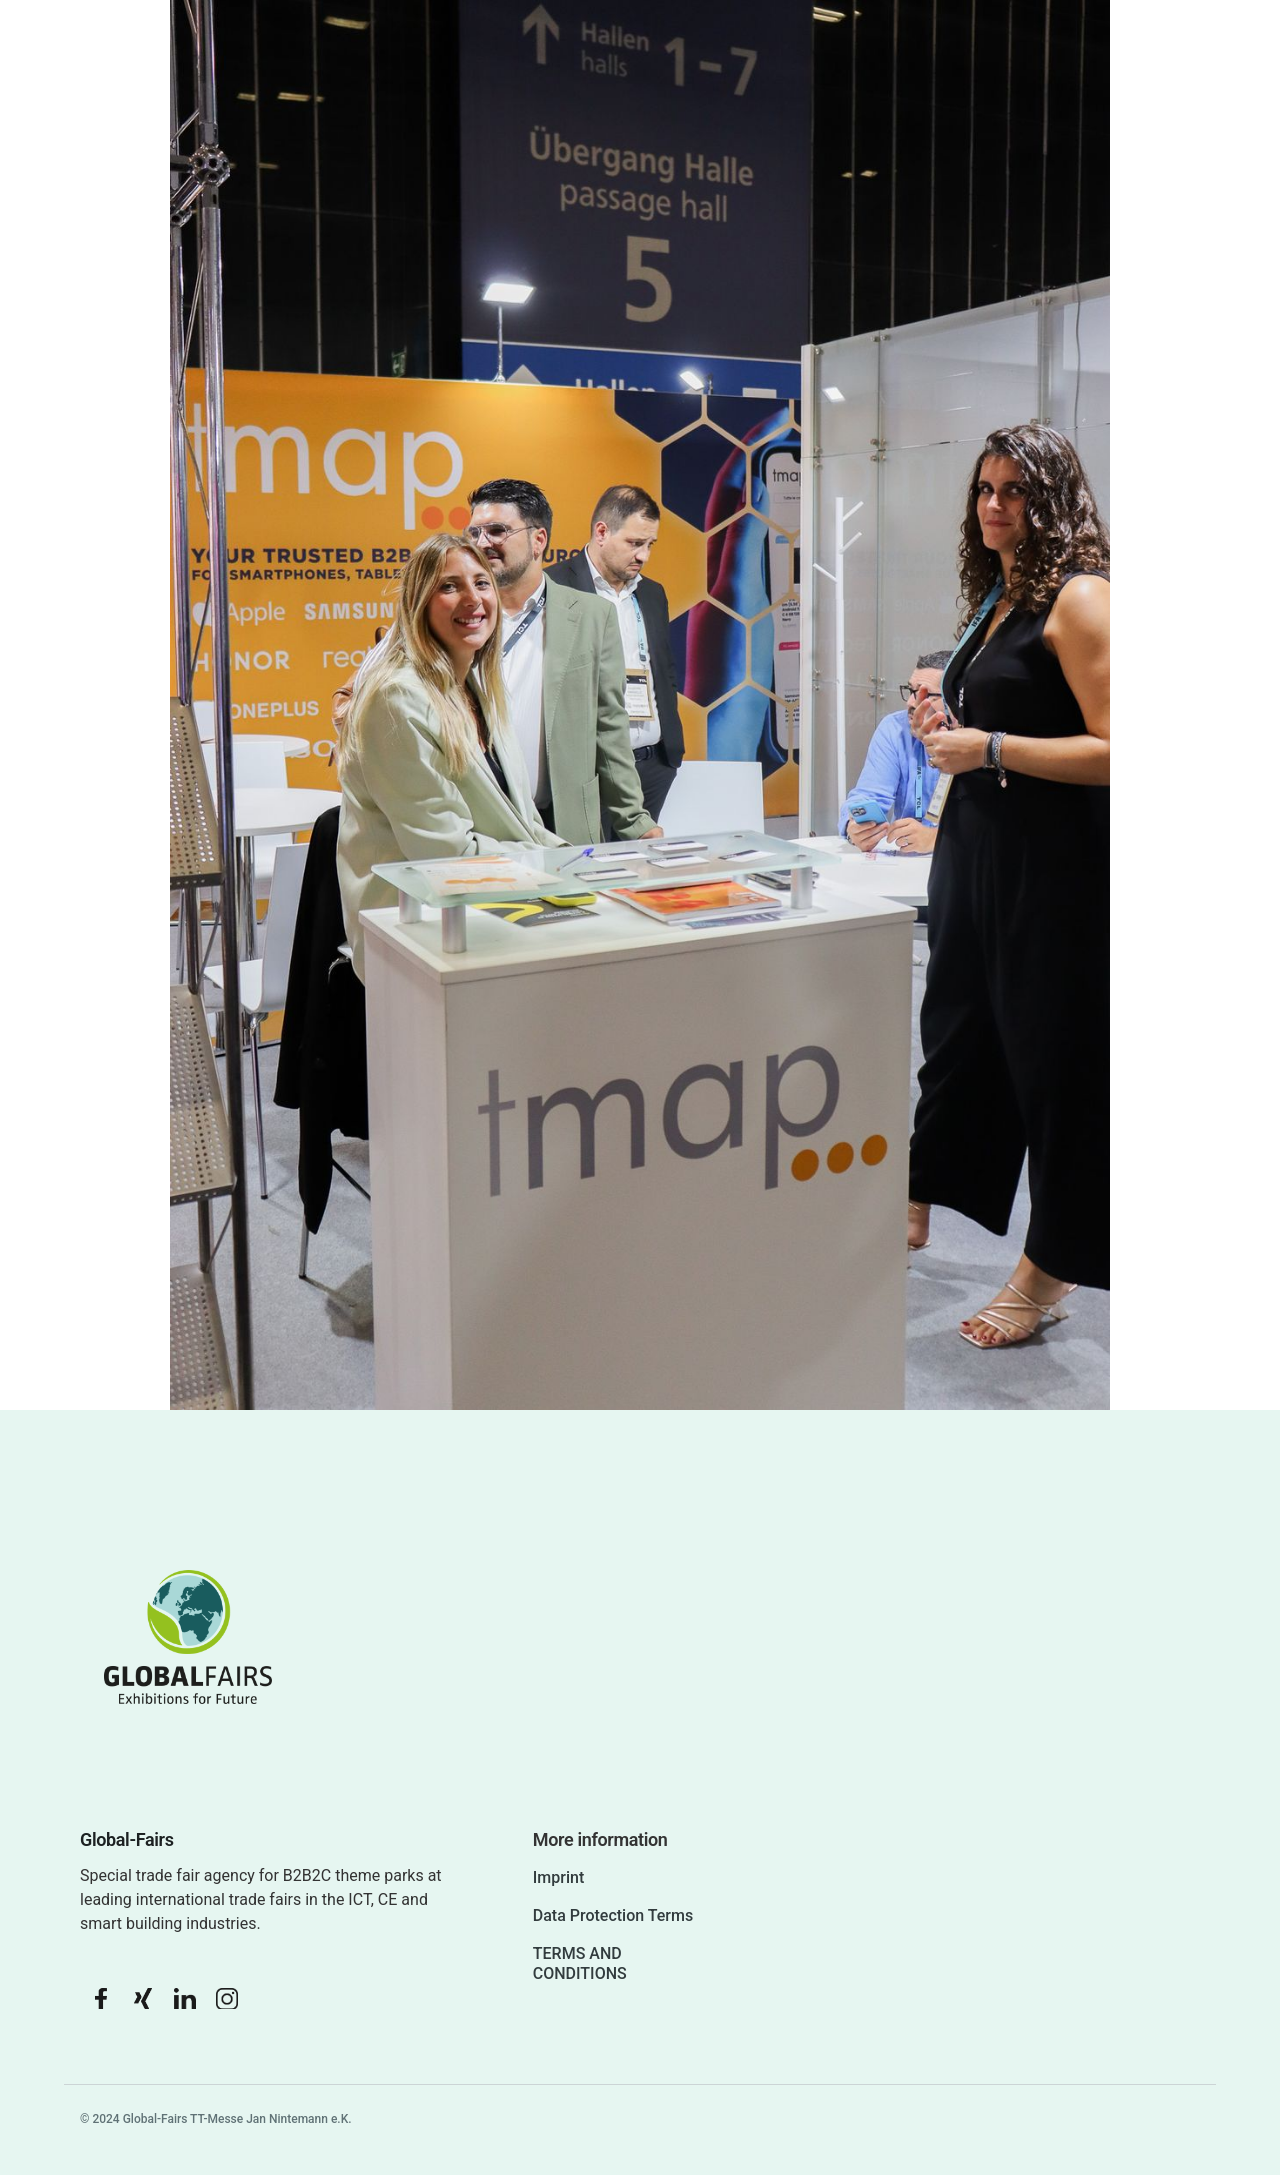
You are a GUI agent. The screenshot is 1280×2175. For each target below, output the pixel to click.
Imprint (558, 1877)
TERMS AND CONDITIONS (580, 1963)
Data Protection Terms (613, 1915)
